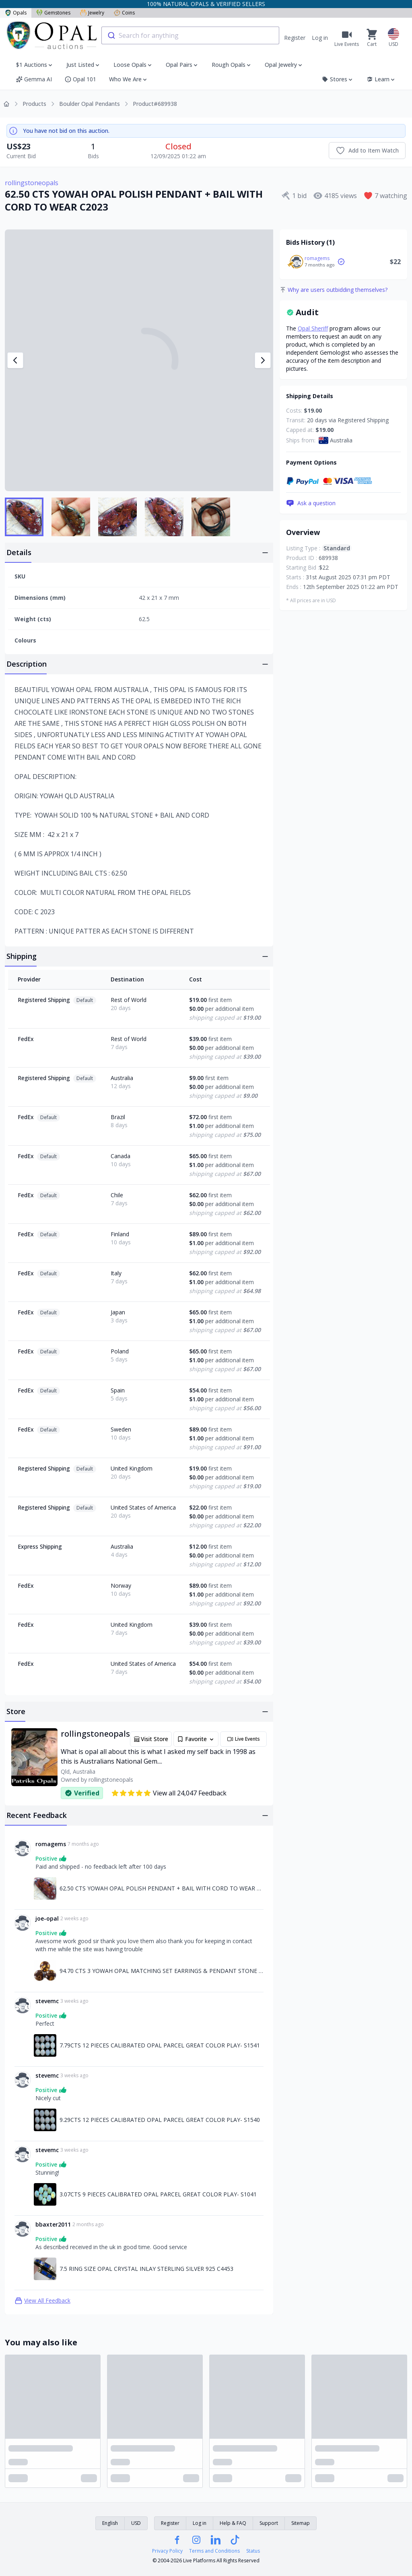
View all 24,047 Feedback (169, 1793)
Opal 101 (80, 79)
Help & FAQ (233, 2523)
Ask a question (311, 503)
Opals (16, 12)
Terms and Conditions (214, 2551)
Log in (320, 37)
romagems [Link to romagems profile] (50, 1844)
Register (294, 37)
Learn (381, 79)
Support (269, 2523)
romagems (317, 258)
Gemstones (53, 12)
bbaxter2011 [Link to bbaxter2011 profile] (53, 2224)
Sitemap (300, 2523)
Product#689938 (155, 103)
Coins (124, 12)
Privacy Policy (167, 2551)
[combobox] (190, 35)
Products (34, 103)
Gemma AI (34, 79)
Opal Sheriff (313, 328)
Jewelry (92, 12)
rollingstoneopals (31, 182)
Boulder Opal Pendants (89, 103)
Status (253, 2551)
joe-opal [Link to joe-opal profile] (47, 1918)
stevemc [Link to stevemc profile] (47, 2001)
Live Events (243, 1739)
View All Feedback (42, 2301)
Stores (338, 79)
